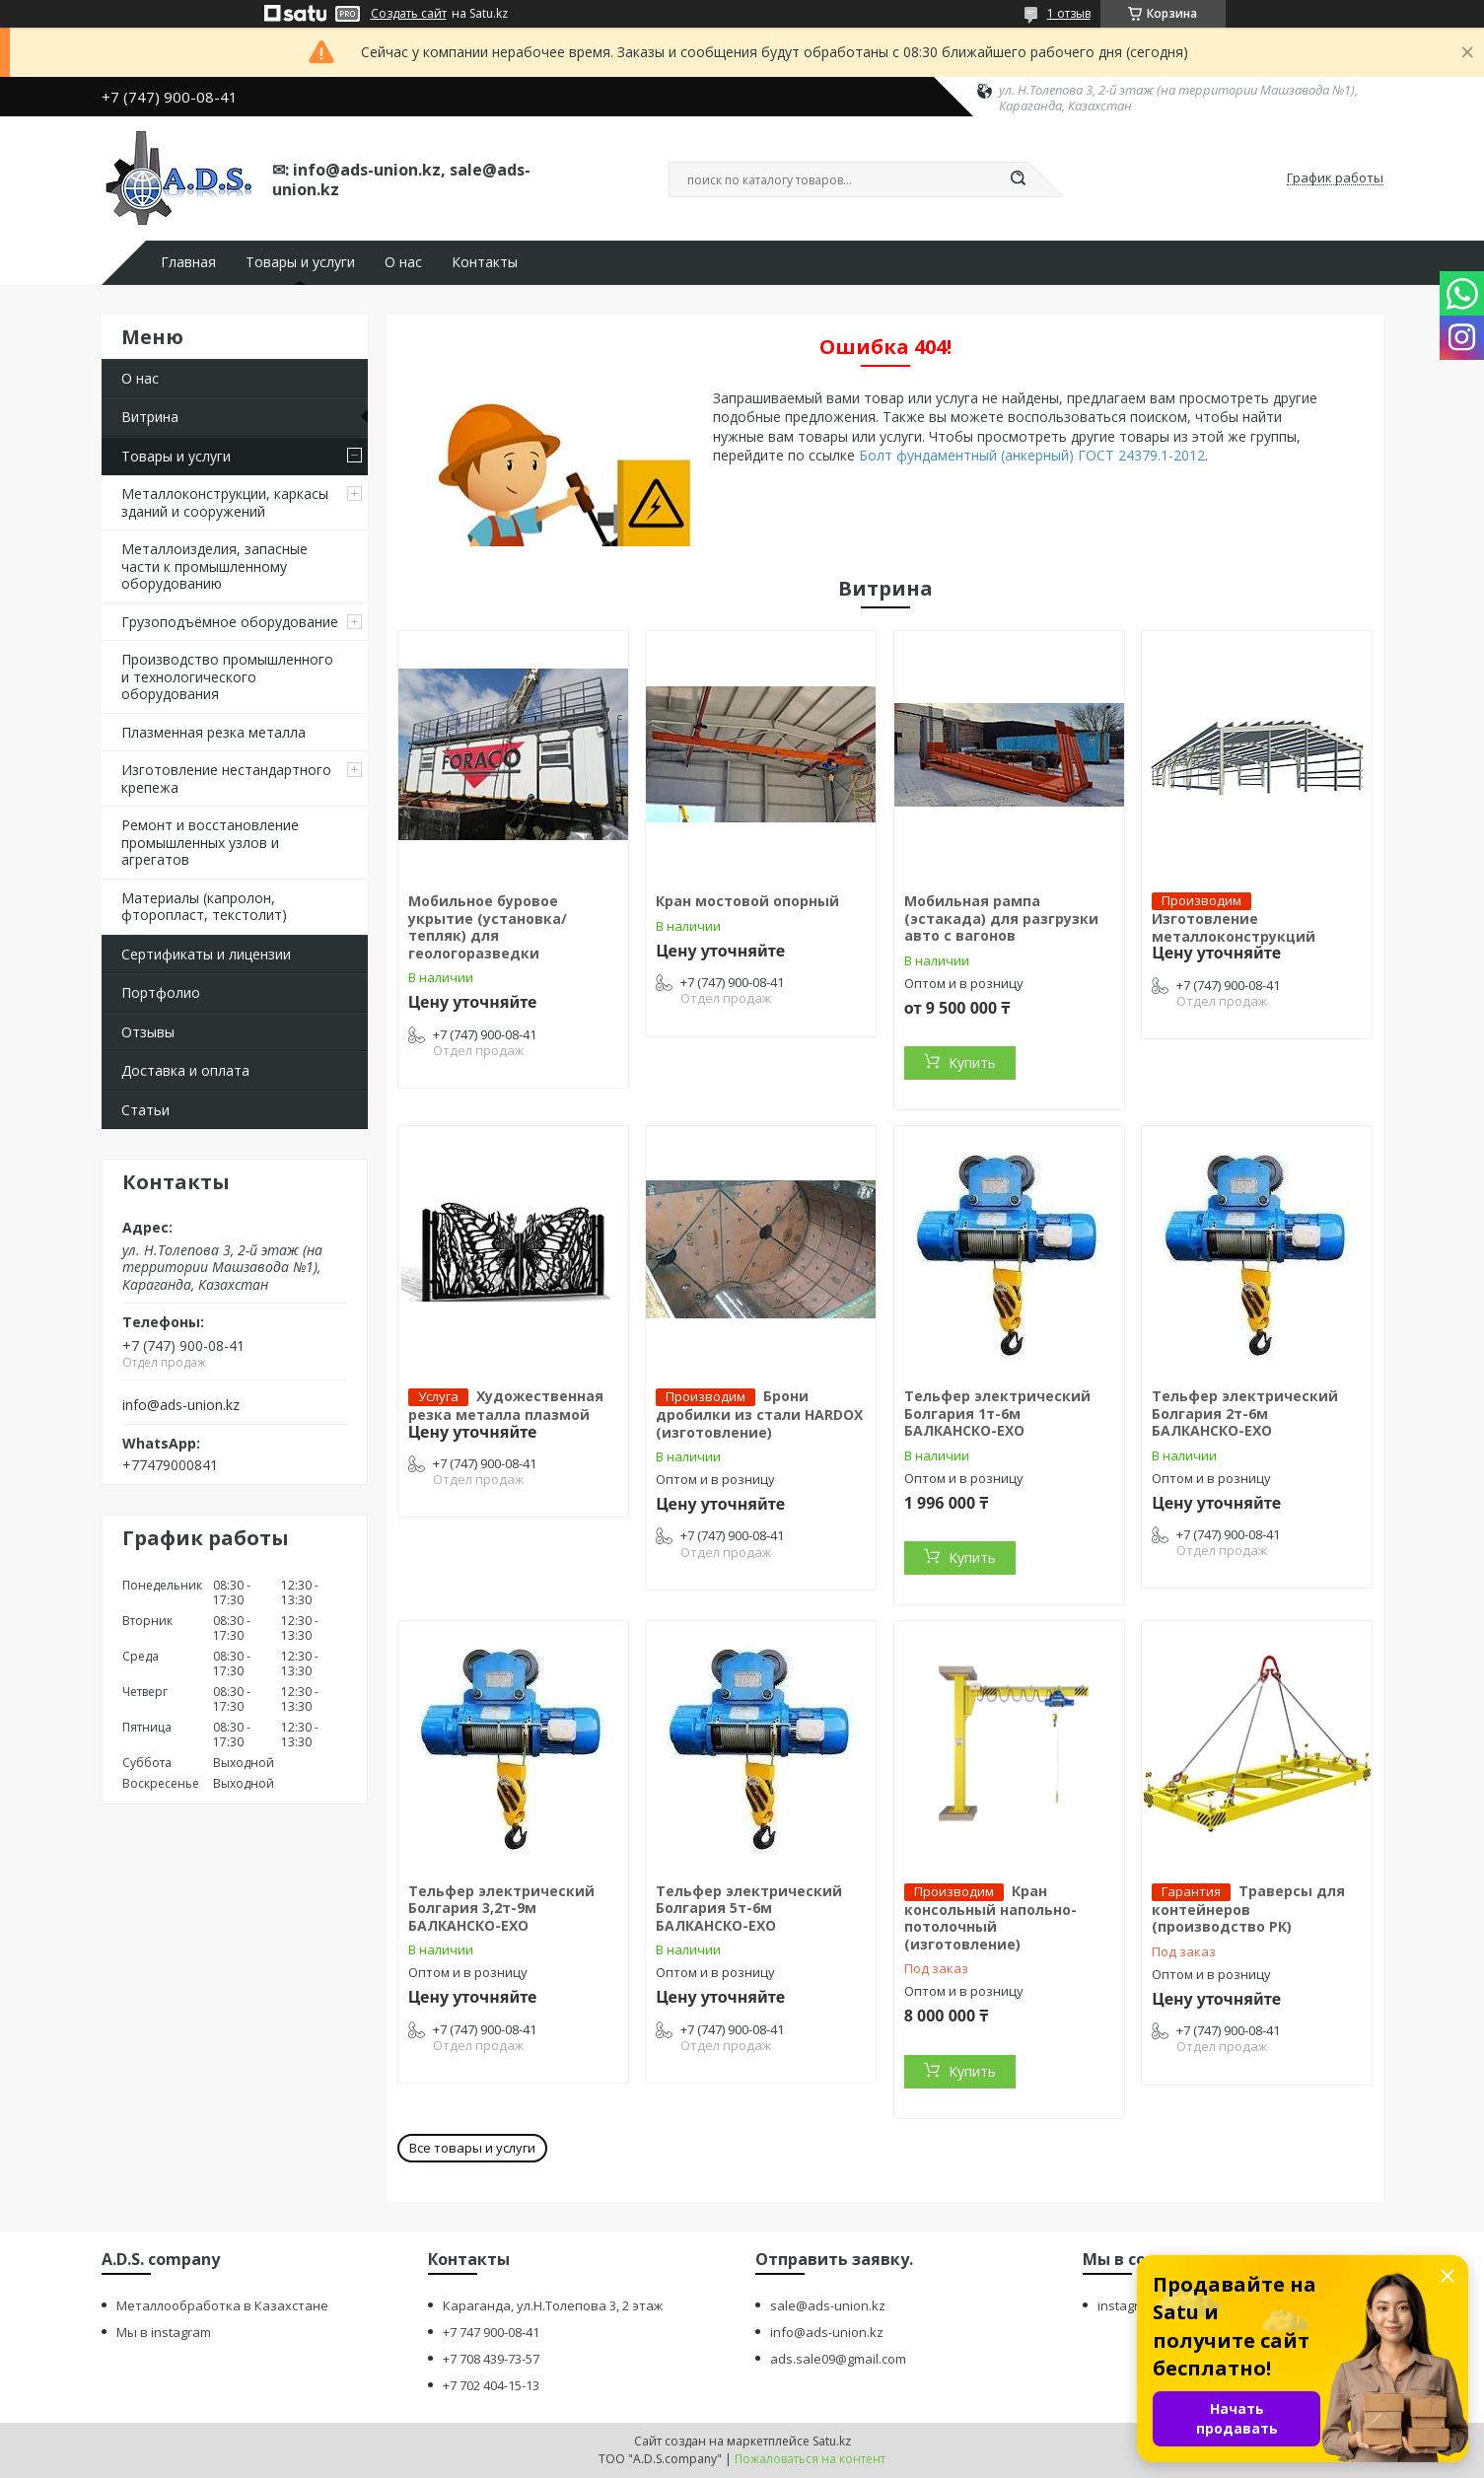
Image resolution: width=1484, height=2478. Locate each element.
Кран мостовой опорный (747, 900)
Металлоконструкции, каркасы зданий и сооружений (224, 502)
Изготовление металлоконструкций (1233, 927)
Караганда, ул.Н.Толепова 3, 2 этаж (553, 2305)
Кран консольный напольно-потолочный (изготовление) (990, 1917)
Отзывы (148, 1032)
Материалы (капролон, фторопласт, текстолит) (204, 906)
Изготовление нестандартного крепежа (226, 778)
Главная (188, 262)
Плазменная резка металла (213, 732)
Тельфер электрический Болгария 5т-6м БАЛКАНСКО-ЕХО (749, 1908)
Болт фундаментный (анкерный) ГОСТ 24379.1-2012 (1032, 455)
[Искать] (1018, 179)
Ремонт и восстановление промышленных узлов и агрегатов (210, 842)
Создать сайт (409, 14)
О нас (403, 262)
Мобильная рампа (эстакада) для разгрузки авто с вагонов (1001, 918)
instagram (1127, 2305)
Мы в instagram (163, 2332)
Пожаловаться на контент (810, 2458)
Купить (972, 1062)
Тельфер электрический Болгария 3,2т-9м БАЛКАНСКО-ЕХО (501, 1908)
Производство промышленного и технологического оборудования (227, 676)
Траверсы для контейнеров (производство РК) (1248, 1909)
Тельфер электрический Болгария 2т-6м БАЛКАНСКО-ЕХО (1245, 1413)
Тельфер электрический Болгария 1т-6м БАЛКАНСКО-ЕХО (997, 1413)
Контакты (485, 262)
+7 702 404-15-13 (491, 2385)
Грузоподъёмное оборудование (229, 621)
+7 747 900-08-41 (491, 2332)
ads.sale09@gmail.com (838, 2359)
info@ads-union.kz (181, 1405)
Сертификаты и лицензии (206, 954)
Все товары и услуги (472, 2148)
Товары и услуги (300, 262)
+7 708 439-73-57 (491, 2359)
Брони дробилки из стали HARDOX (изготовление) (759, 1414)
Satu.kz (832, 2441)
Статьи (145, 1109)
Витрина (149, 416)
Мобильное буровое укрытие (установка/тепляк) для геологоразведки (487, 926)
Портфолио (160, 992)
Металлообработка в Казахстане (222, 2305)
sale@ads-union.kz (827, 2305)
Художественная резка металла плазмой (505, 1405)
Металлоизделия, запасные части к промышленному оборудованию (214, 566)
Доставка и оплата (185, 1070)
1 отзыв (1069, 13)
